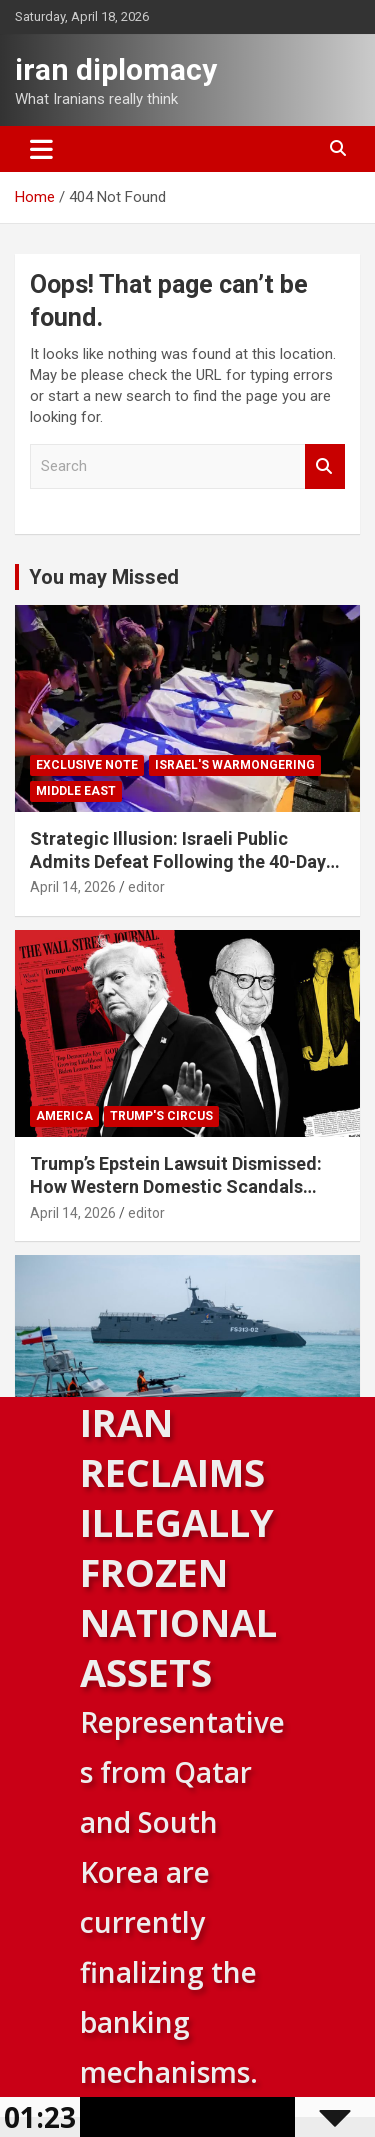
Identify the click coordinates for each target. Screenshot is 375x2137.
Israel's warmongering (235, 765)
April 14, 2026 (73, 887)
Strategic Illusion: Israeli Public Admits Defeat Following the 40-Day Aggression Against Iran (178, 862)
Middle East (76, 791)
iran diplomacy (116, 69)
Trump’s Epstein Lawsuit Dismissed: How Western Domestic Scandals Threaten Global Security (176, 1187)
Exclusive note (87, 765)
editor (146, 887)
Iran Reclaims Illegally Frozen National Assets (178, 1547)
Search (325, 466)
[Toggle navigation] (41, 149)
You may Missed (104, 577)
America (64, 1116)
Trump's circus (161, 1116)
